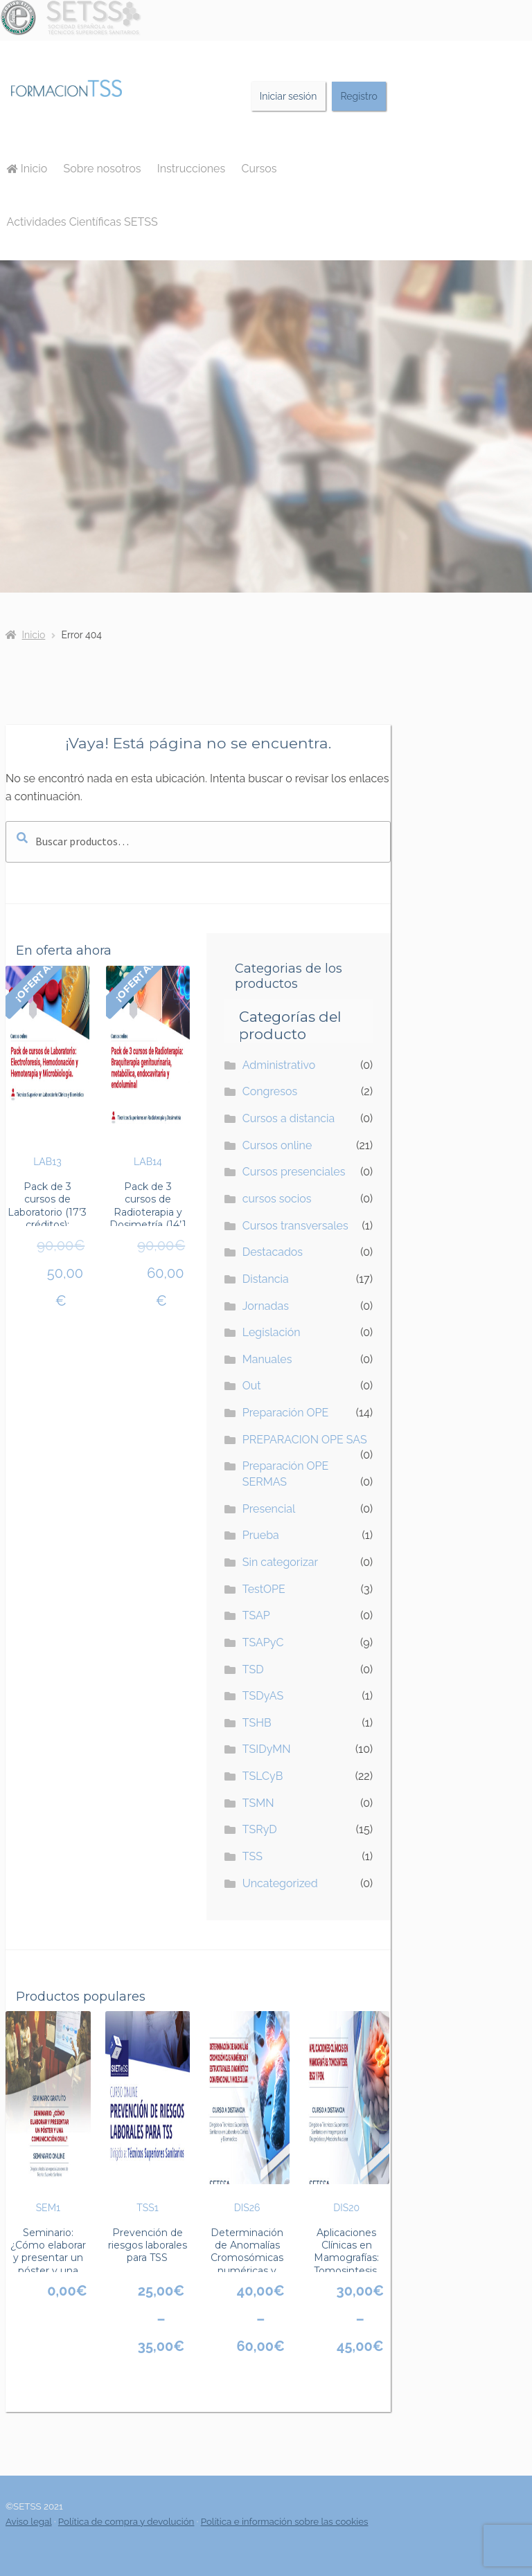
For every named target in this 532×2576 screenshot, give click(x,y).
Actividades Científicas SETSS (82, 221)
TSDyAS (262, 1695)
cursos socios (277, 1198)
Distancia (265, 1279)
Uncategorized (280, 1883)
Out (251, 1385)
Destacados (272, 1252)
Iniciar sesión (288, 96)
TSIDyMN (266, 1749)
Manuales (267, 1359)
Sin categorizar (280, 1562)
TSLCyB (262, 1776)
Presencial (269, 1508)
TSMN (258, 1803)
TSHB (257, 1722)
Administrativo (278, 1065)
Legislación (271, 1332)
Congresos (269, 1091)
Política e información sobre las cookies (285, 2521)
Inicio (27, 168)
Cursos (258, 168)
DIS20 (346, 2112)
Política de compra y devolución (126, 2521)
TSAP (256, 1615)
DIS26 (247, 2112)
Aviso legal (29, 2521)
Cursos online (277, 1145)
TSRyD (259, 1829)
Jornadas (265, 1306)
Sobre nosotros (102, 168)
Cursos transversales (295, 1225)
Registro (358, 96)
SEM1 (48, 2112)
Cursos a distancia (288, 1118)
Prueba (260, 1535)
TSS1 (147, 2112)
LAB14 (148, 1067)
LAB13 (47, 1067)
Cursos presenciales (294, 1171)
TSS (252, 1856)
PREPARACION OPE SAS (304, 1439)
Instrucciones (191, 168)
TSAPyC (263, 1642)
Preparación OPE (285, 1412)
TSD (253, 1669)
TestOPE (263, 1589)
